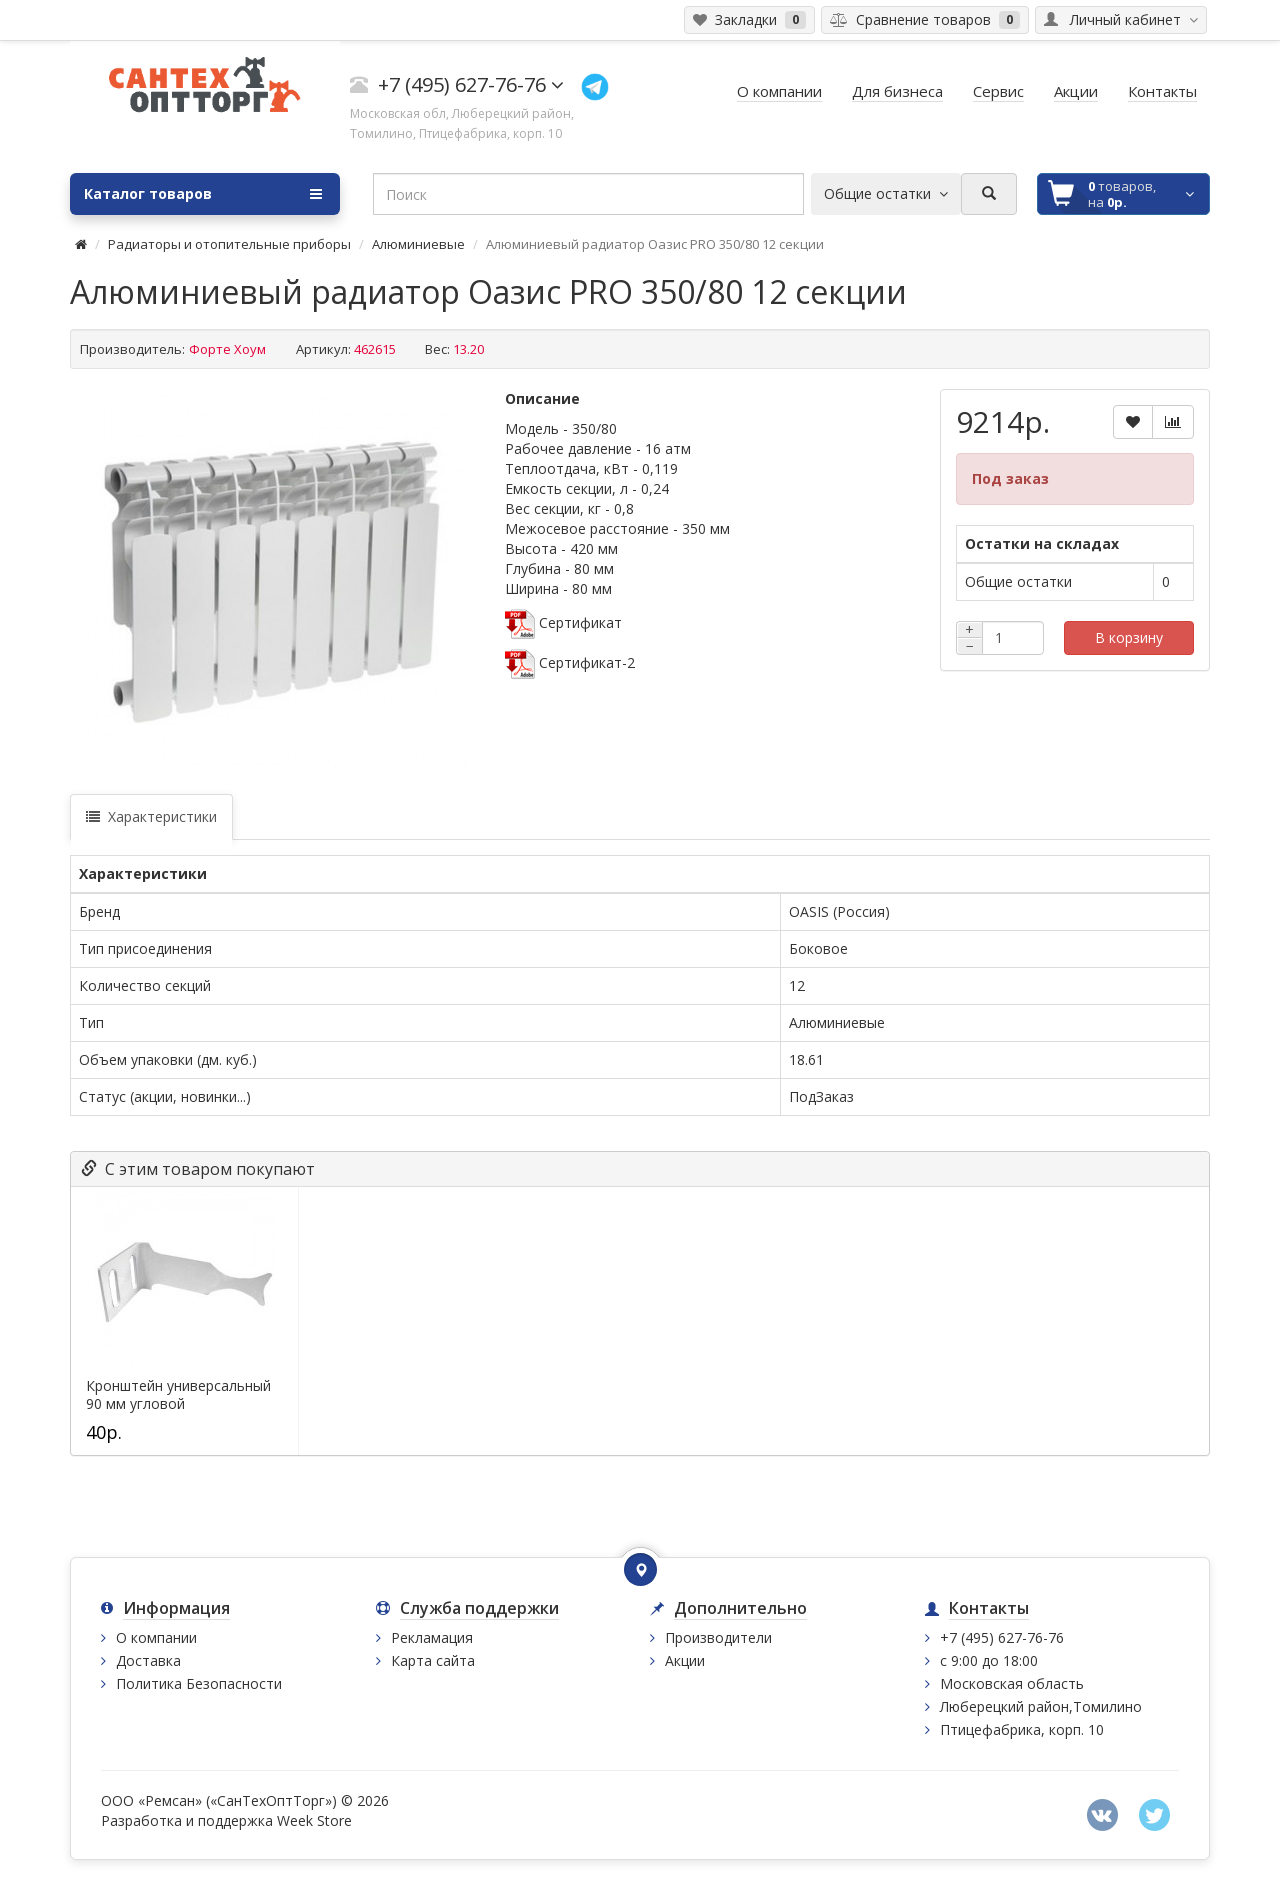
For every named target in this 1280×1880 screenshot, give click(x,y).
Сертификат (563, 622)
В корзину (1129, 637)
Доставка (148, 1660)
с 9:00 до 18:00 (989, 1660)
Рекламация (432, 1637)
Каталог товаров (203, 194)
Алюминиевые (418, 244)
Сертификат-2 (570, 662)
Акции (685, 1660)
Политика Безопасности (199, 1683)
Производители (718, 1637)
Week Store (314, 1820)
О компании (156, 1637)
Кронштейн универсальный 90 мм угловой (178, 1395)
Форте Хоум (227, 349)
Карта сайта (433, 1660)
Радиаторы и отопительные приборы (229, 244)
